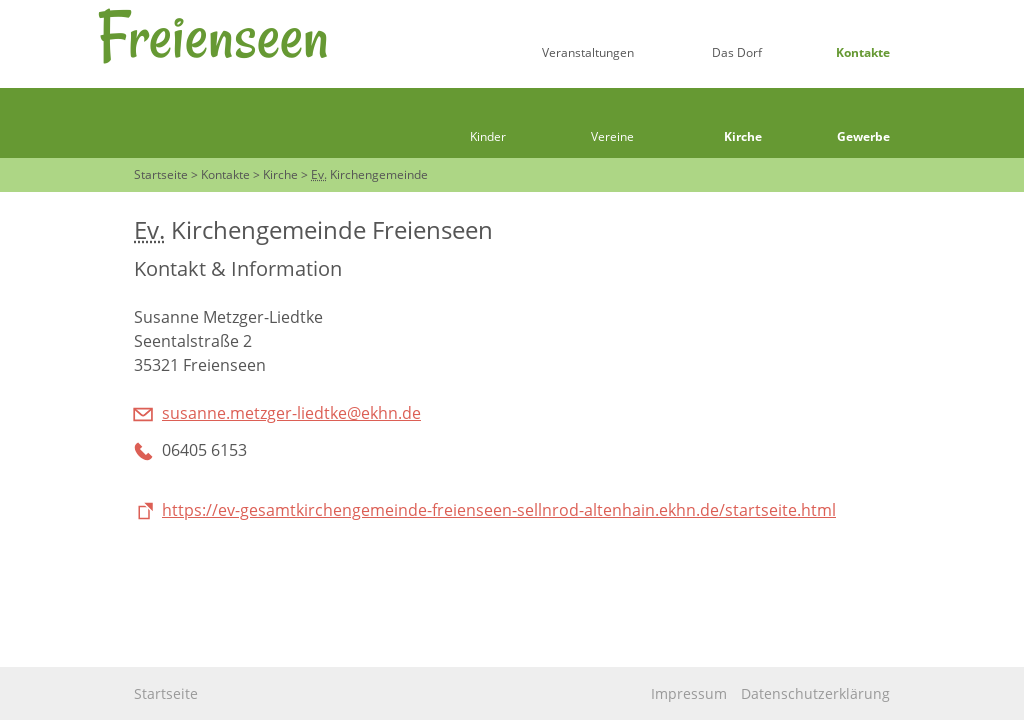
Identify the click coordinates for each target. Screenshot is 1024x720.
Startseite (166, 693)
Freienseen (213, 36)
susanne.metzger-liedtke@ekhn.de (291, 413)
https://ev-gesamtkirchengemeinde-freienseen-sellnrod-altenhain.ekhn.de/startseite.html (499, 510)
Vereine (612, 136)
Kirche (743, 136)
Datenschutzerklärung (815, 693)
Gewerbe (863, 136)
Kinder (488, 136)
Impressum (689, 693)
